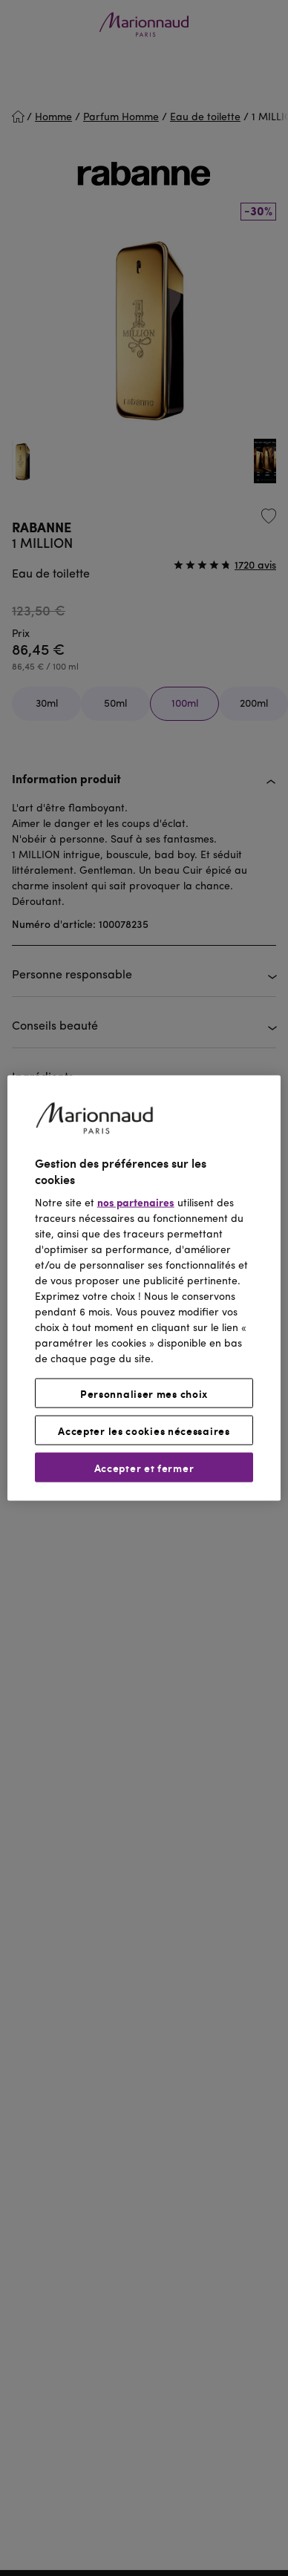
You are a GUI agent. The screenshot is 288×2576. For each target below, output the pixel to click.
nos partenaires (135, 1202)
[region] (144, 1288)
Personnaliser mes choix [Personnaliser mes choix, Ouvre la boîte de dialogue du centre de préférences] (144, 1392)
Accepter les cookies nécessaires (143, 1429)
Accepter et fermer (144, 1466)
